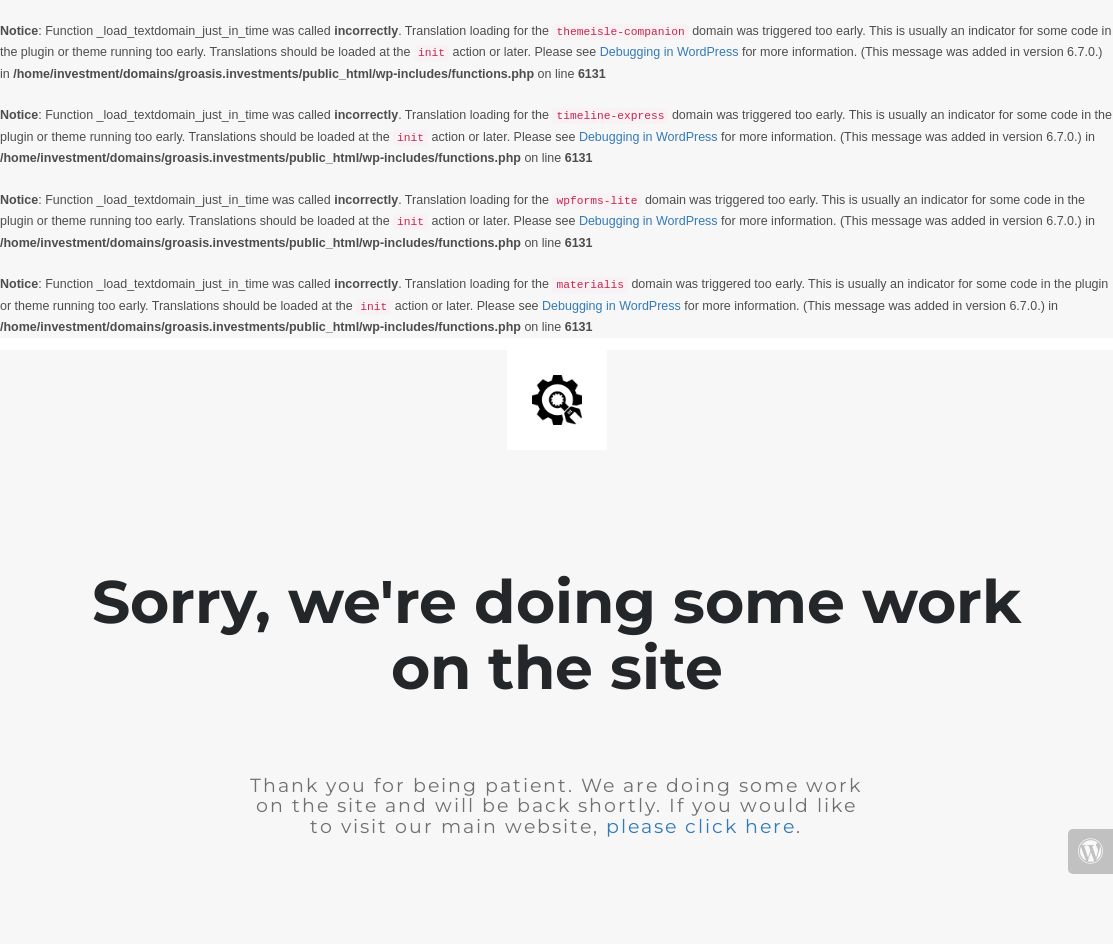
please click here (701, 826)
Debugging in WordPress (669, 52)
